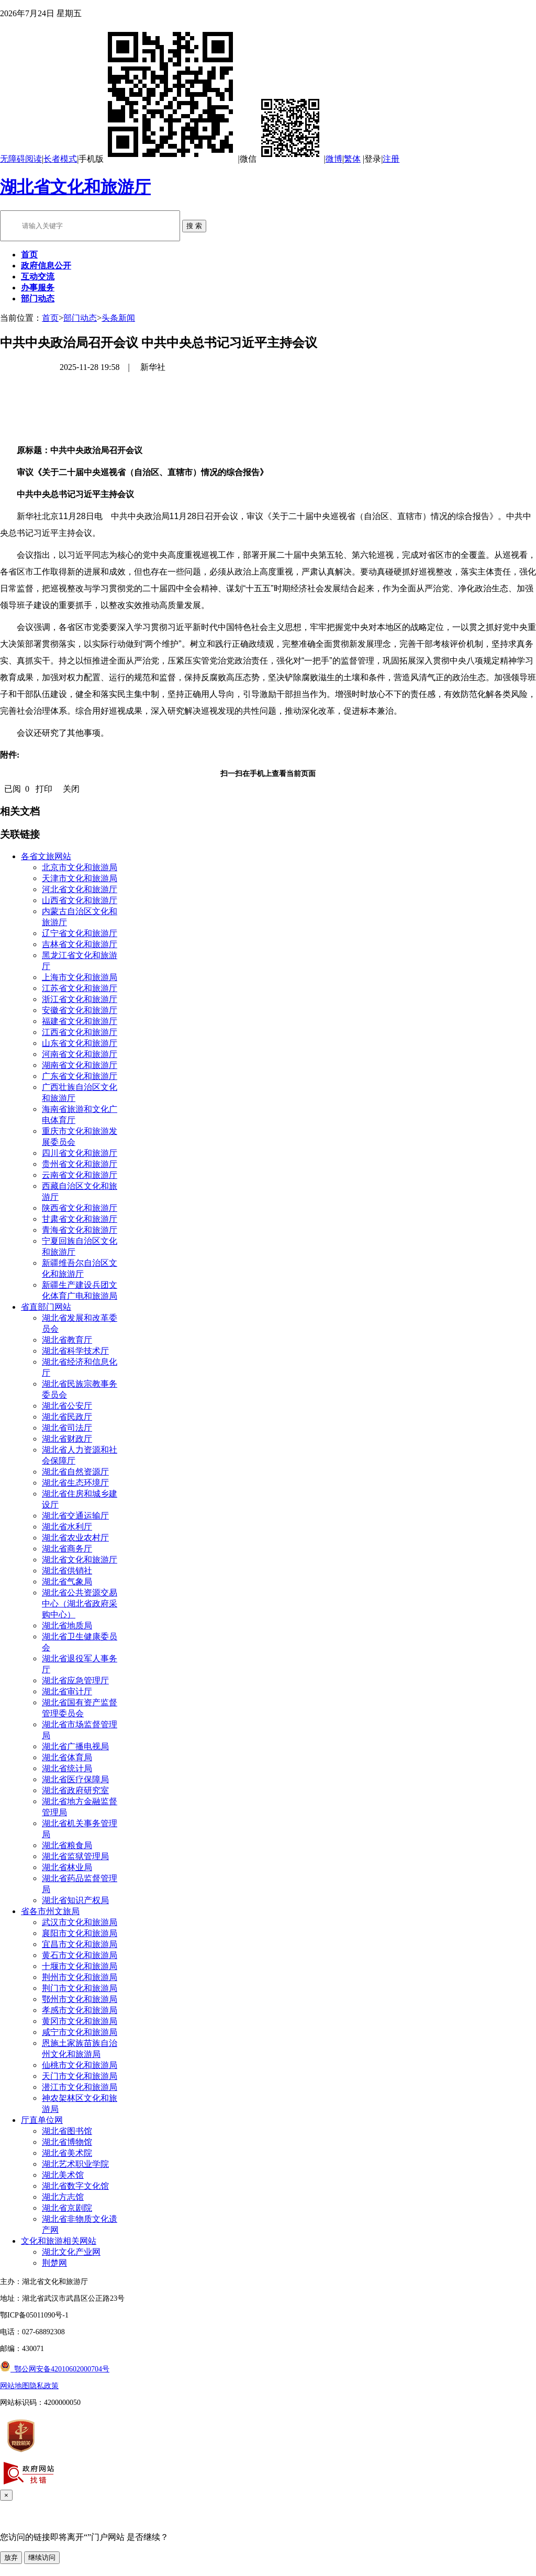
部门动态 (80, 317)
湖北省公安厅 (67, 1405)
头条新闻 (118, 317)
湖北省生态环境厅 (75, 1482)
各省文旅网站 (46, 856)
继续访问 (41, 2557)
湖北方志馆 (63, 2196)
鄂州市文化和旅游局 (79, 1999)
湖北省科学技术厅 (75, 1350)
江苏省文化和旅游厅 (79, 988)
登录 (372, 158)
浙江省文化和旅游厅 (79, 999)
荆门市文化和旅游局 (79, 1988)
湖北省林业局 (67, 1867)
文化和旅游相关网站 (58, 2240)
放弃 (11, 2557)
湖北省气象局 (67, 1581)
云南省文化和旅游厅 (79, 1175)
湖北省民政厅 (67, 1416)
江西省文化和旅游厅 (79, 1032)
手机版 (158, 158)
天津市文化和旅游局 (79, 878)
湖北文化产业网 (71, 2251)
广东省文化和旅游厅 (79, 1076)
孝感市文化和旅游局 (79, 2010)
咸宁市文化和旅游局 (79, 2032)
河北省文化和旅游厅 (79, 889)
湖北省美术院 (67, 2152)
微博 (334, 158)
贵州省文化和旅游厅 (79, 1164)
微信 (282, 158)
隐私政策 (44, 2386)
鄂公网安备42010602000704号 (54, 2369)
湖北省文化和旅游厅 (75, 186)
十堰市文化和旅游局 (79, 1966)
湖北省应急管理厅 (75, 1680)
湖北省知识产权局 (75, 1900)
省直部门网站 (46, 1306)
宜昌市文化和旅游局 (79, 1944)
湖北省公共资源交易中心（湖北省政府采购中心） (79, 1603)
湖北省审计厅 (67, 1691)
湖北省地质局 (67, 1625)
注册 (391, 158)
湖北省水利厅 (67, 1526)
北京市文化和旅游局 (79, 867)
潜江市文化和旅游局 (79, 2087)
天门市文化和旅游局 (79, 2076)
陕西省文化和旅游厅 (79, 1207)
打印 (44, 788)
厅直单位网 (42, 2120)
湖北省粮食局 (67, 1845)
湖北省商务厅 (67, 1548)
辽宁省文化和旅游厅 (79, 933)
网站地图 (14, 2386)
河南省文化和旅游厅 (79, 1054)
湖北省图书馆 (67, 2131)
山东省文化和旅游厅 (79, 1043)
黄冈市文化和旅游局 (79, 2021)
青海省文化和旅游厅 (79, 1229)
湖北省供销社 (67, 1570)
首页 (50, 317)
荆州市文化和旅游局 (79, 1977)
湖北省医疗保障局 (75, 1779)
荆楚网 (54, 2262)
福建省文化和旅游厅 (79, 1021)
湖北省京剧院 (67, 2207)
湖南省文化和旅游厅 (79, 1065)
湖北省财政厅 (67, 1438)
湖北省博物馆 (67, 2142)
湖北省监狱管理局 (75, 1856)
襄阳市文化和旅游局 (79, 1933)
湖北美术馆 (63, 2174)
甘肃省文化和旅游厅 (79, 1218)
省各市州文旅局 (50, 1911)
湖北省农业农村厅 (75, 1537)
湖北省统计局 (67, 1768)
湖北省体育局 (67, 1757)
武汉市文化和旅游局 (79, 1922)
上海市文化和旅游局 (79, 977)
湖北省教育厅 (67, 1339)
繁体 (352, 158)
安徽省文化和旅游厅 (79, 1010)
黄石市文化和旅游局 (79, 1955)
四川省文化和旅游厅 (79, 1153)
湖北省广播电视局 (75, 1746)
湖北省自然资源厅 (75, 1471)
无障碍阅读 (21, 158)
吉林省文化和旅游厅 (79, 944)
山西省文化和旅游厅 (79, 900)
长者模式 (60, 158)
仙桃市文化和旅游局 (79, 2065)
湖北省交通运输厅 (75, 1515)
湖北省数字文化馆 (75, 2185)
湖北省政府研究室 (75, 1790)
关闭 (71, 788)
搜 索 (194, 226)
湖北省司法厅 (67, 1427)
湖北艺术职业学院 (75, 2163)
